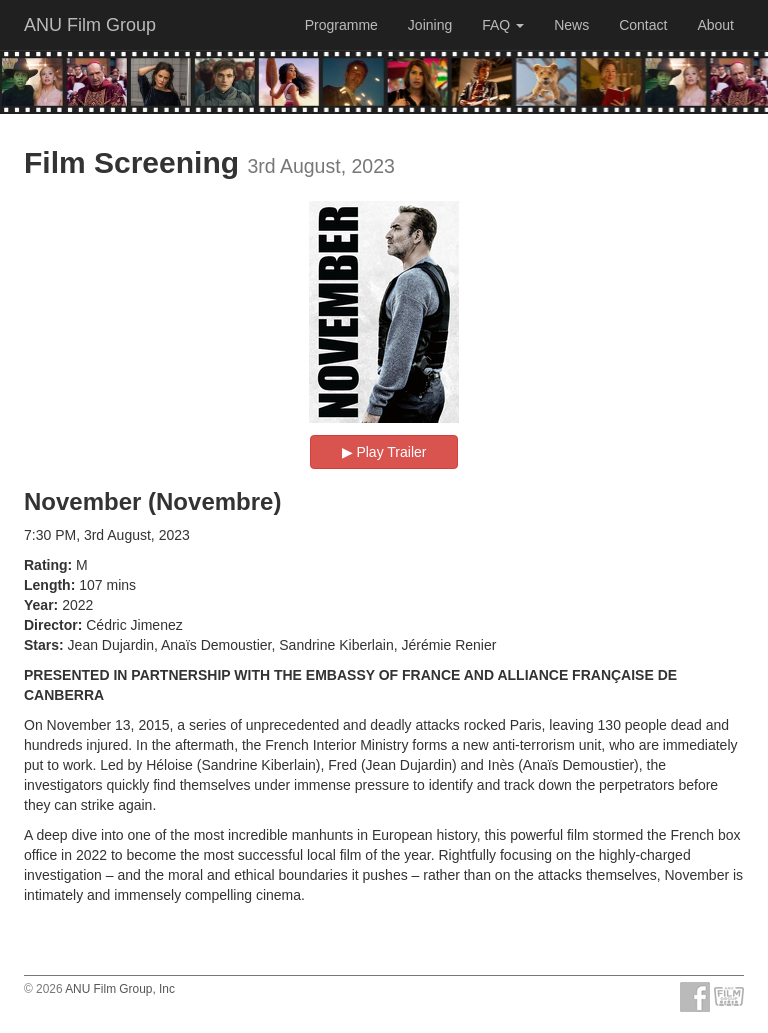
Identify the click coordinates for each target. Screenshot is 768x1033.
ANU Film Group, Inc (120, 989)
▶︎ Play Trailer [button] (384, 452)
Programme (341, 25)
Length (47, 585)
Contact (643, 25)
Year (39, 605)
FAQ (503, 25)
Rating (46, 565)
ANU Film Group (90, 25)
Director (51, 625)
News (571, 25)
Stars (41, 645)
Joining (430, 25)
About (715, 25)
